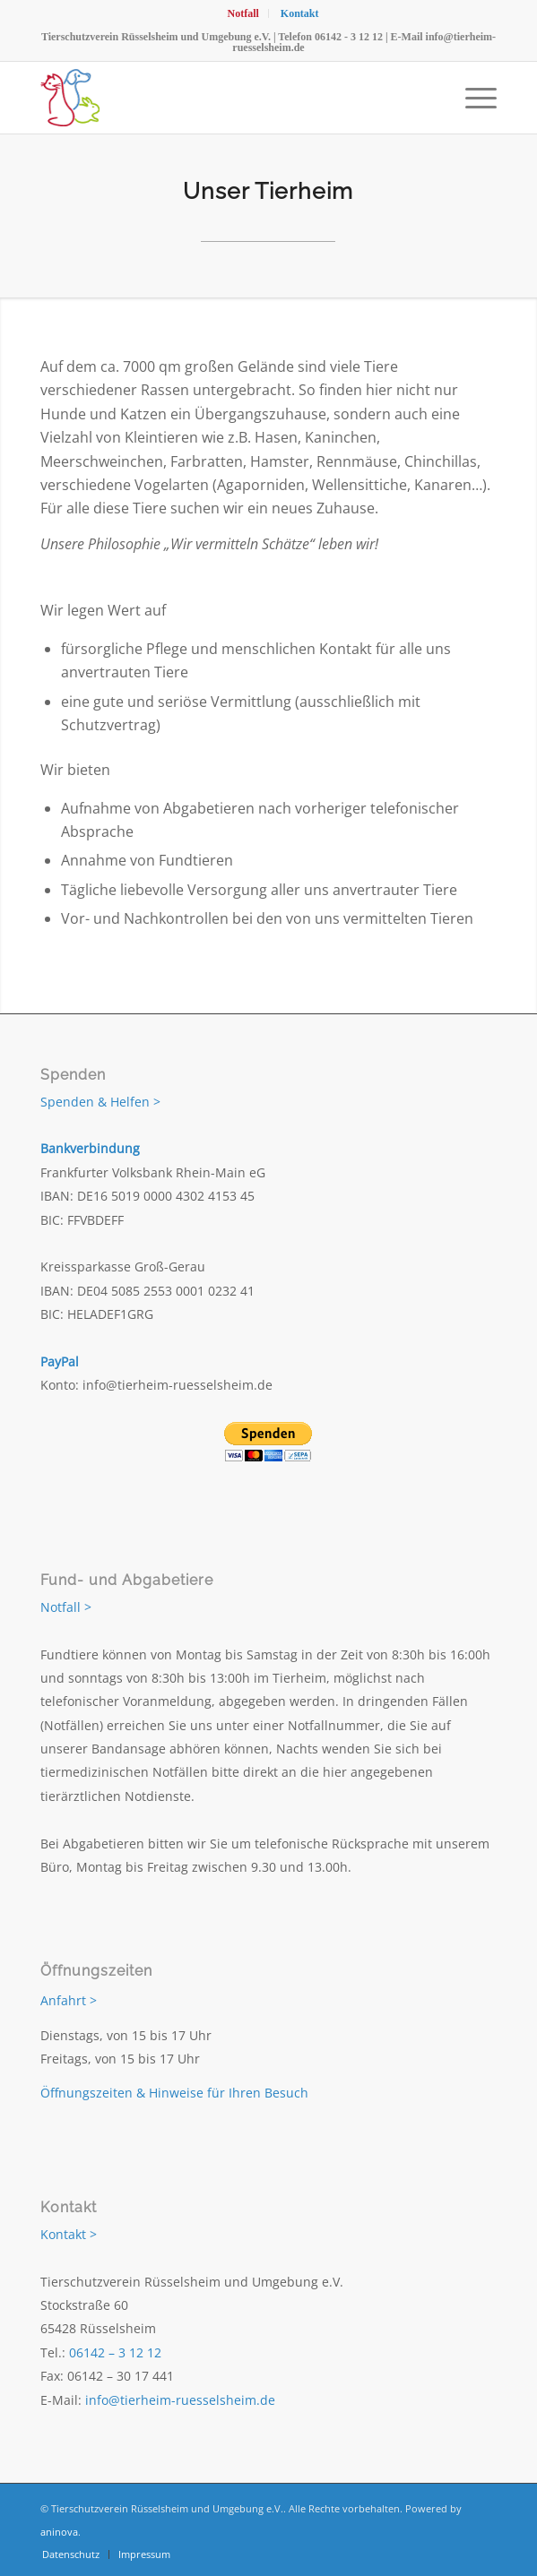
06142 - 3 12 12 (349, 36)
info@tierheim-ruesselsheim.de (180, 2399)
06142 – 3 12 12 (115, 2352)
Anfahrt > (68, 2000)
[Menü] (472, 98)
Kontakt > (68, 2234)
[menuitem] (243, 13)
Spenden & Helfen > (100, 1101)
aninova (59, 2531)
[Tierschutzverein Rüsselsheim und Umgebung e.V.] (222, 98)
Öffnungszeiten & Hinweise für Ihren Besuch (174, 2092)
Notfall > (65, 1606)
